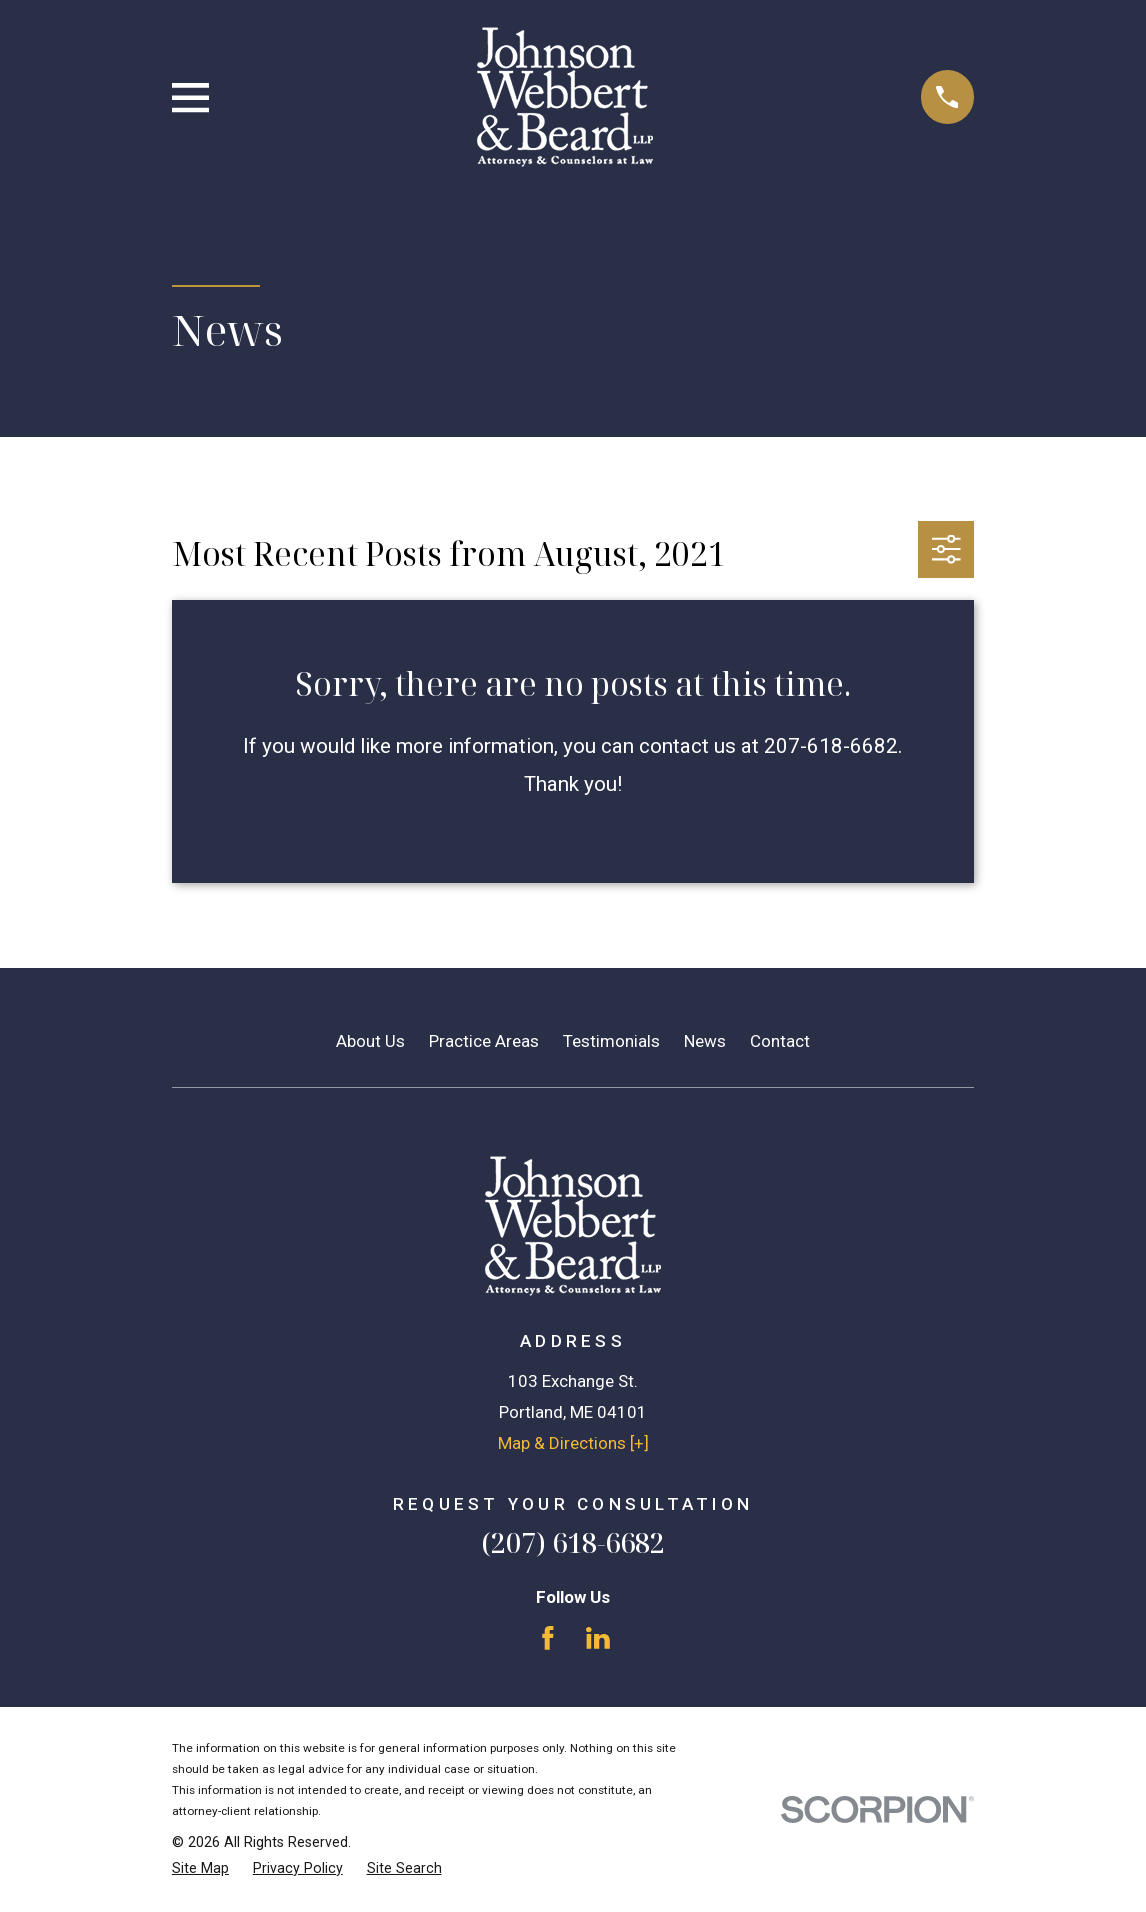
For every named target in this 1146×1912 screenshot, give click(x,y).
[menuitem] (200, 1869)
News (705, 1041)
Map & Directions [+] (573, 1443)
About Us (370, 1041)
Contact (780, 1041)
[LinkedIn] (598, 1638)
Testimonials (611, 1041)
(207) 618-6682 (573, 1542)
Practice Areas (484, 1041)
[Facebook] (548, 1638)
